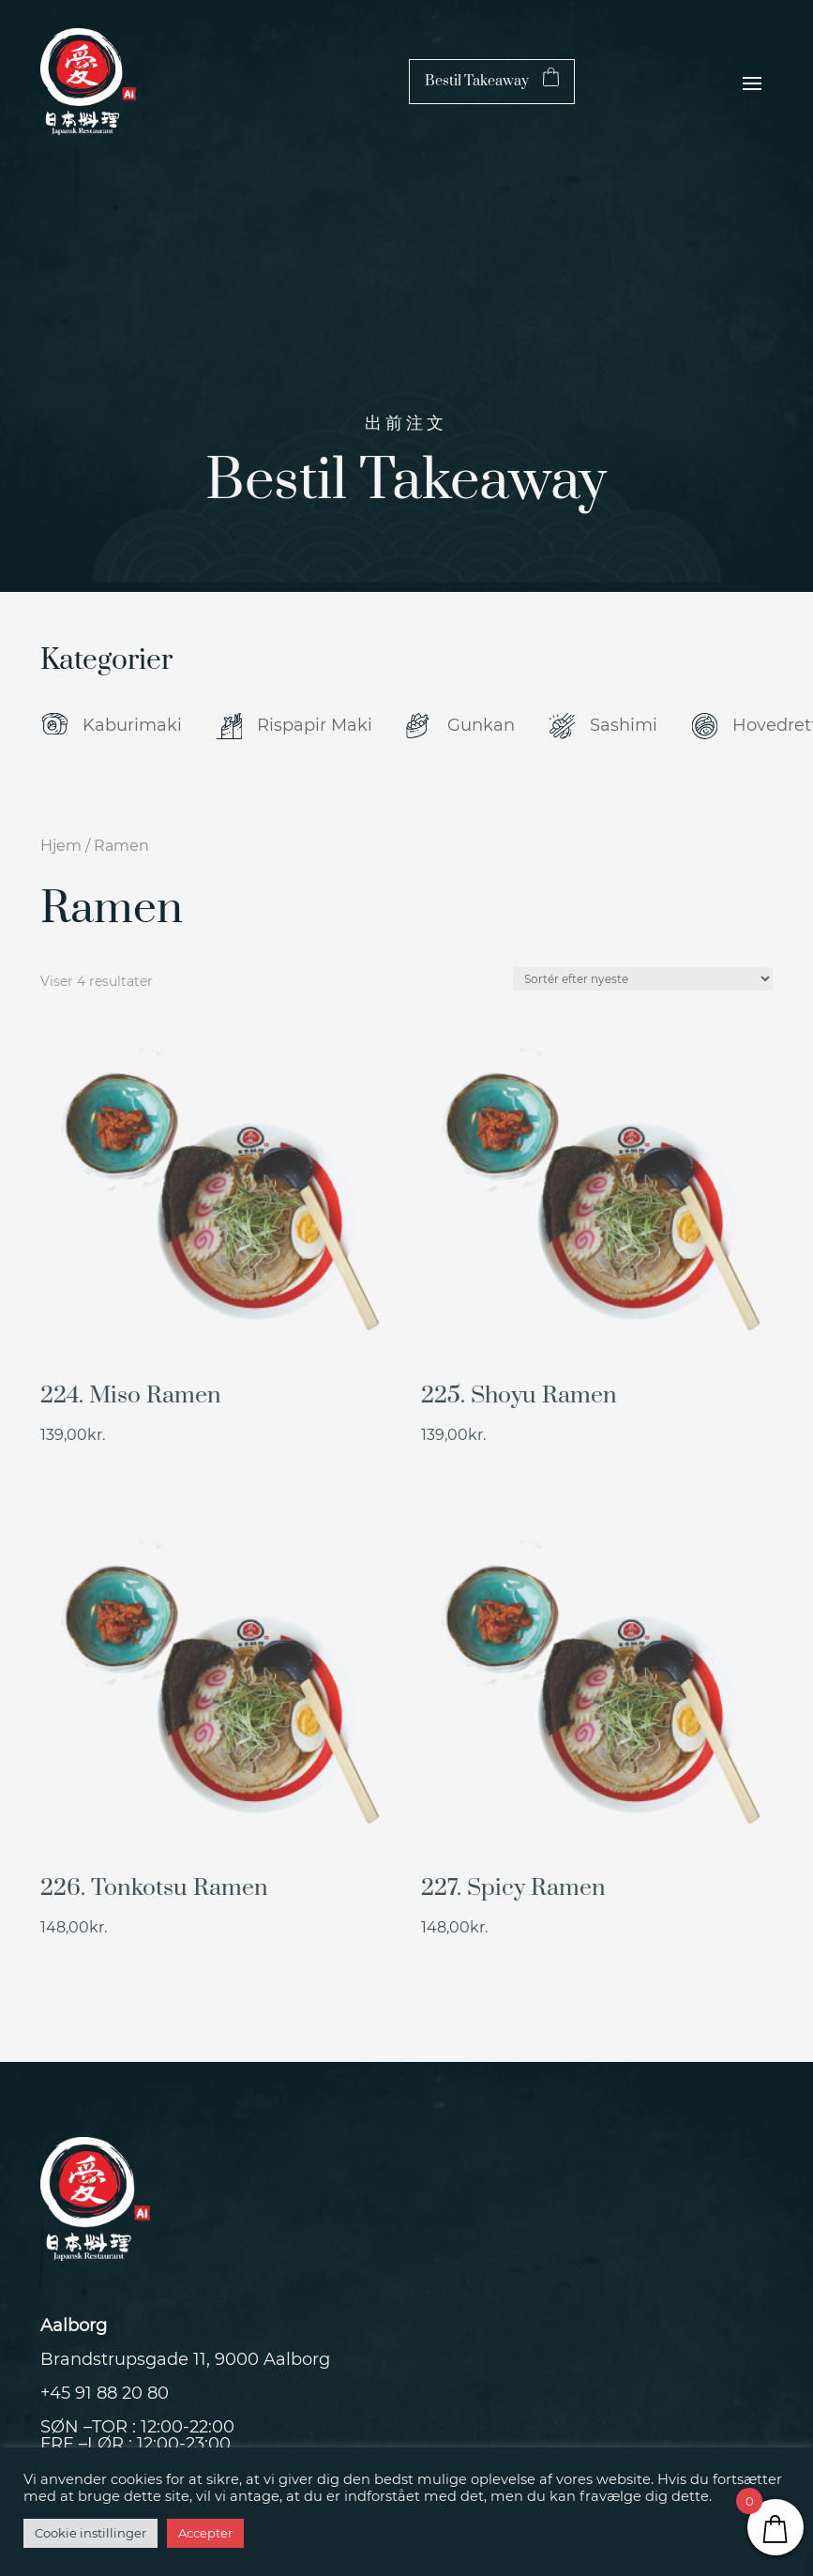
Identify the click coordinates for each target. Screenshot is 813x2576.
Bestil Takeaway (456, 81)
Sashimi (623, 725)
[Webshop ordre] (643, 979)
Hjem (61, 846)
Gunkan (481, 725)
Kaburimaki (132, 725)
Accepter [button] (205, 2532)
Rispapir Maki (314, 725)
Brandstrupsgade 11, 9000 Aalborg (185, 2359)
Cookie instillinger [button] (90, 2532)
